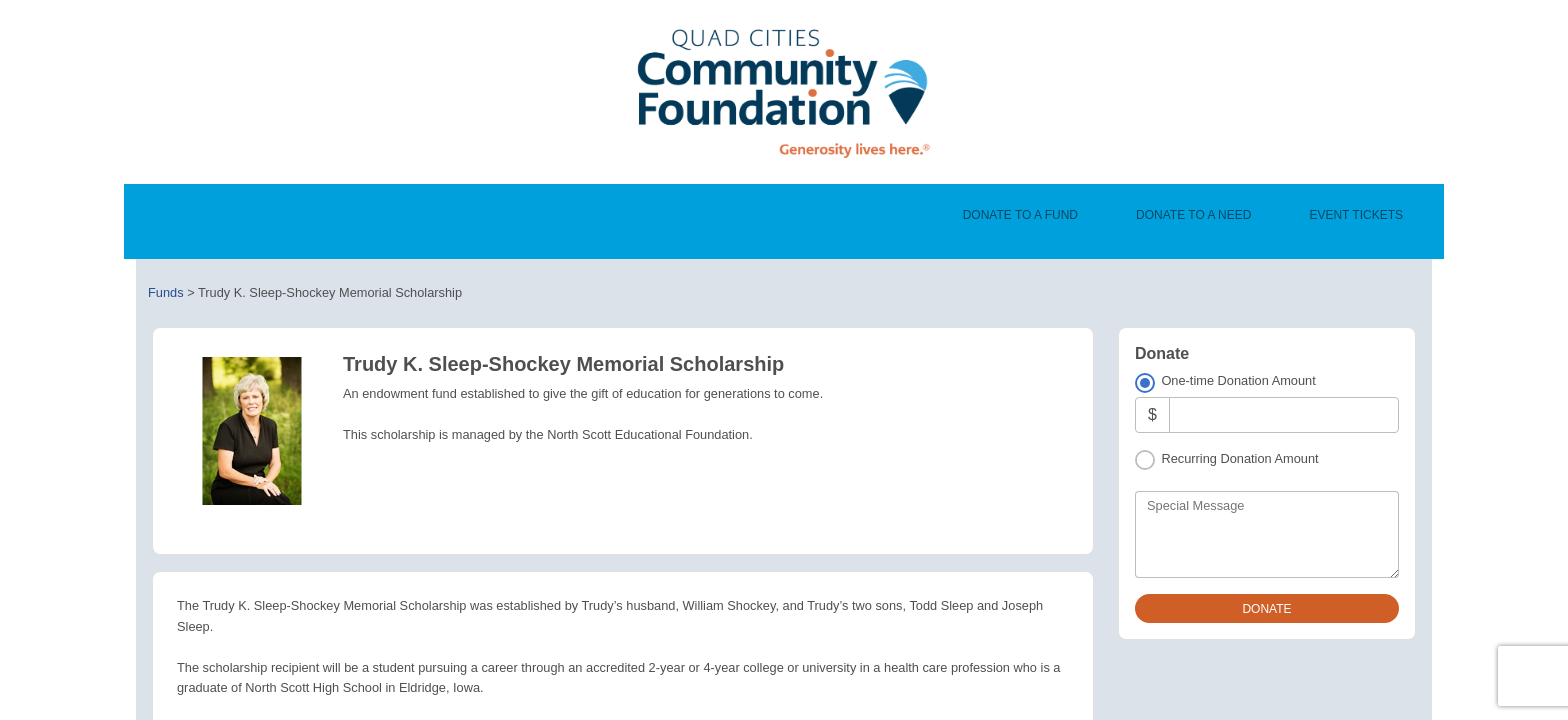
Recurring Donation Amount (1239, 458)
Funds (166, 292)
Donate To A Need (1193, 215)
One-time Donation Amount (1238, 380)
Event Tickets (1356, 215)
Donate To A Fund (1020, 215)
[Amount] (1284, 414)
